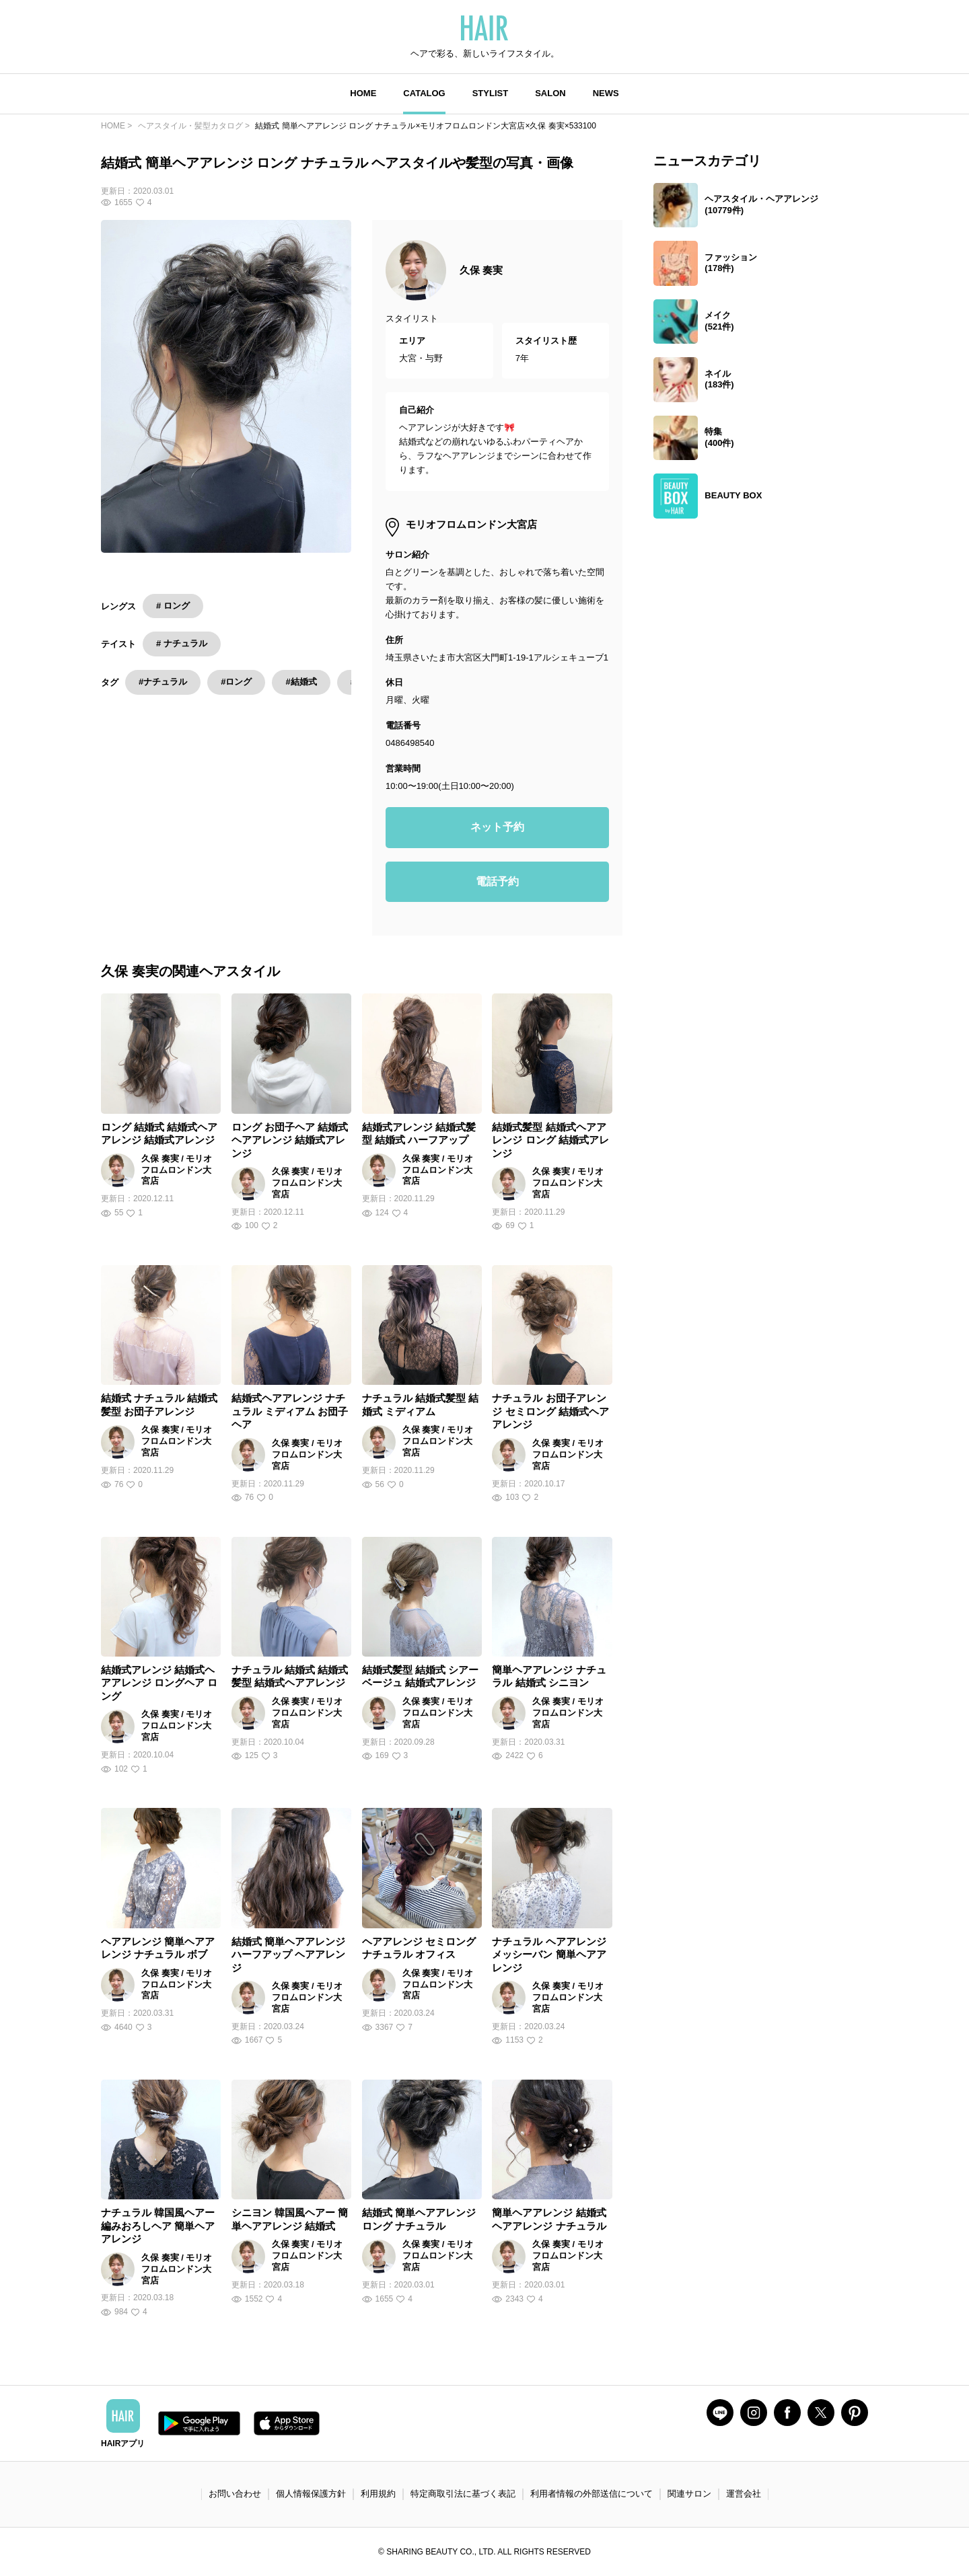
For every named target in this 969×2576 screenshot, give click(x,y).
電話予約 (497, 881)
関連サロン (689, 2494)
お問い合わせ (235, 2494)
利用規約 (378, 2494)
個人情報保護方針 (311, 2494)
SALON (550, 93)
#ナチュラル (163, 682)
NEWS (606, 93)
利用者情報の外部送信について (591, 2494)
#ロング (236, 682)
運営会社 (743, 2494)
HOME (363, 93)
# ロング (173, 606)
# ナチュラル (181, 643)
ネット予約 (497, 827)
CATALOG (424, 93)
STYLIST (490, 93)
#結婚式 (300, 682)
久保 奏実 (481, 270)
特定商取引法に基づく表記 (462, 2494)
